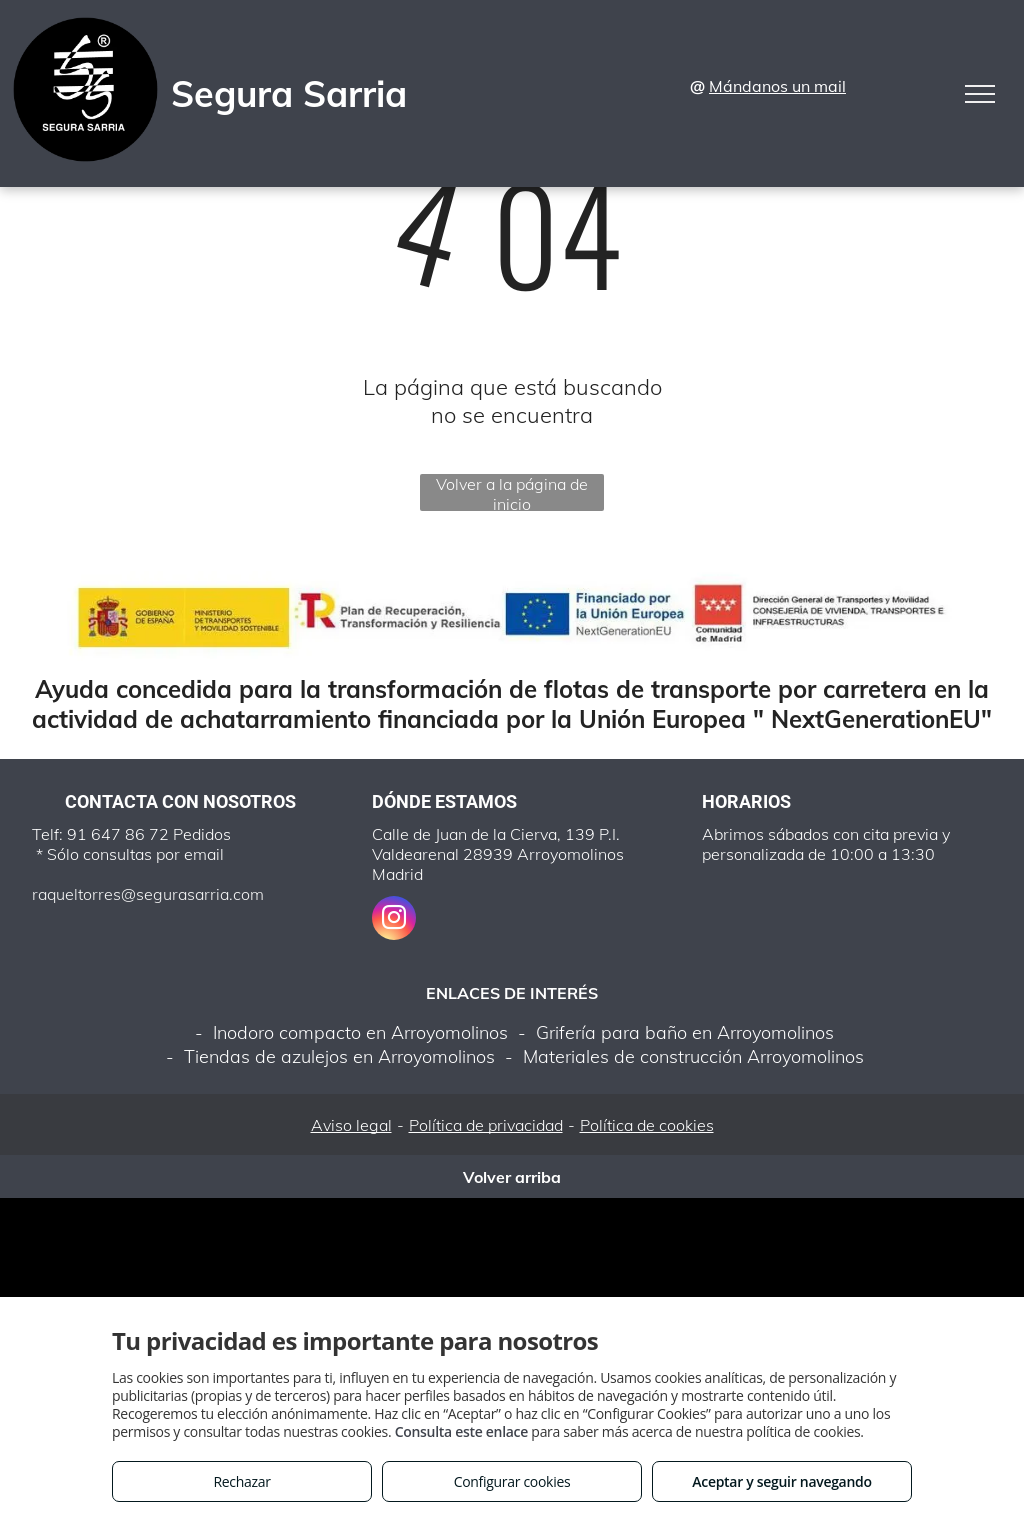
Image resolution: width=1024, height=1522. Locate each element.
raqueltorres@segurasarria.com (148, 894)
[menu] (980, 94)
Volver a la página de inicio (512, 492)
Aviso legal (351, 1125)
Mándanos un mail (777, 86)
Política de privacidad (486, 1125)
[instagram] (394, 920)
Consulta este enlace (461, 1431)
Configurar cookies (512, 1481)
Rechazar (241, 1481)
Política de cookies (647, 1125)
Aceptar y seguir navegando (781, 1481)
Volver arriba (512, 1177)
